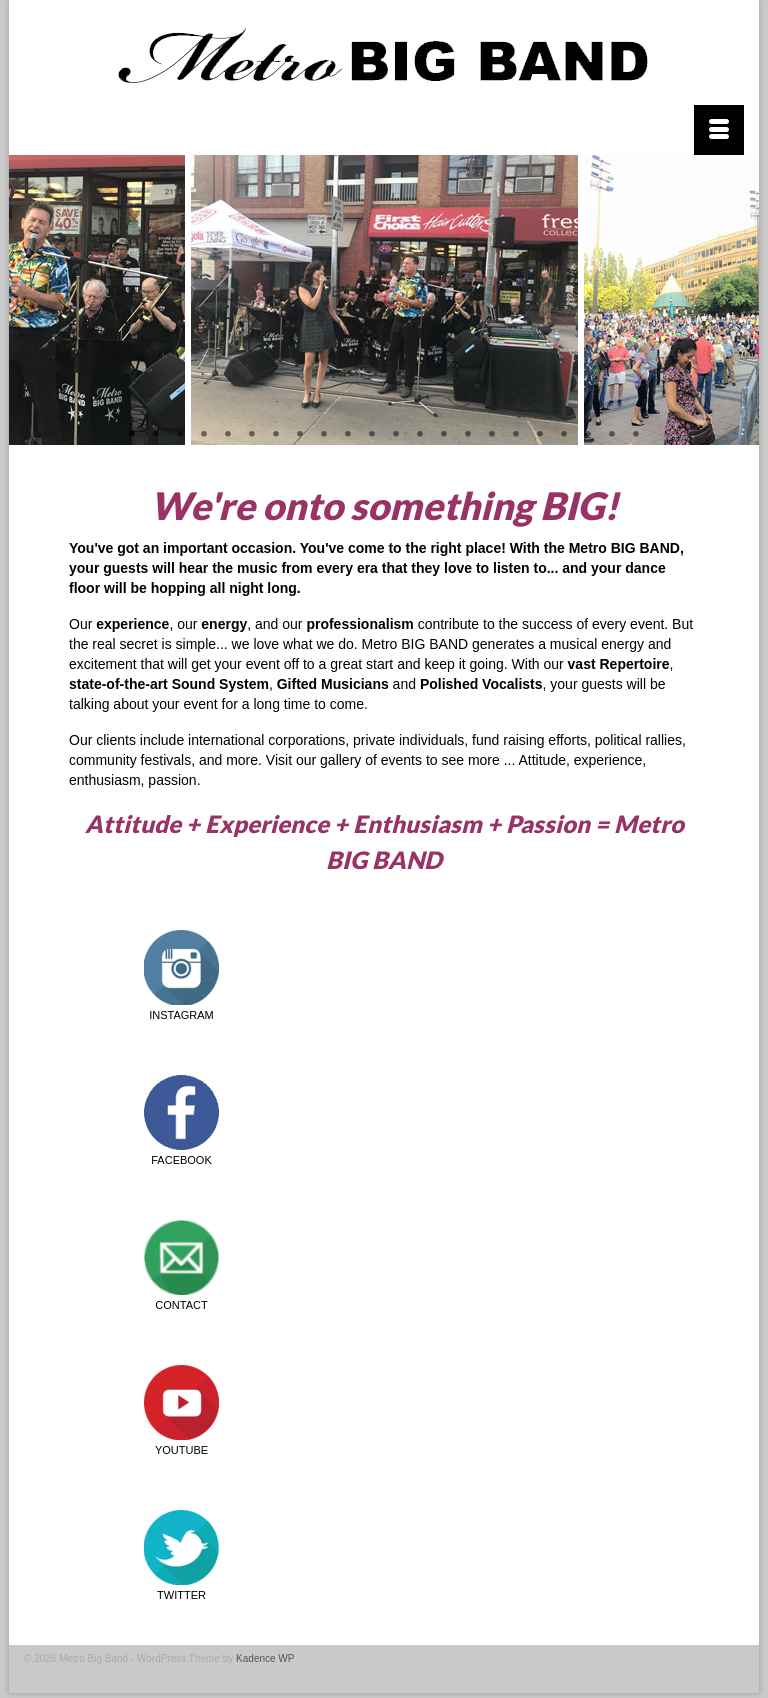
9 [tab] (324, 435)
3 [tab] (180, 435)
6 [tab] (252, 435)
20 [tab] (588, 435)
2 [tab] (156, 435)
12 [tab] (396, 435)
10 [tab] (348, 435)
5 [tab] (228, 435)
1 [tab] (132, 435)
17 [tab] (516, 435)
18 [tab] (540, 435)
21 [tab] (612, 435)
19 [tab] (564, 435)
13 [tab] (420, 435)
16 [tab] (492, 435)
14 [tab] (444, 435)
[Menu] (719, 130)
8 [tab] (300, 435)
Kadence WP (265, 1658)
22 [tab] (636, 435)
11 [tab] (372, 435)
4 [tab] (204, 435)
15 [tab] (468, 435)
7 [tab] (276, 435)
